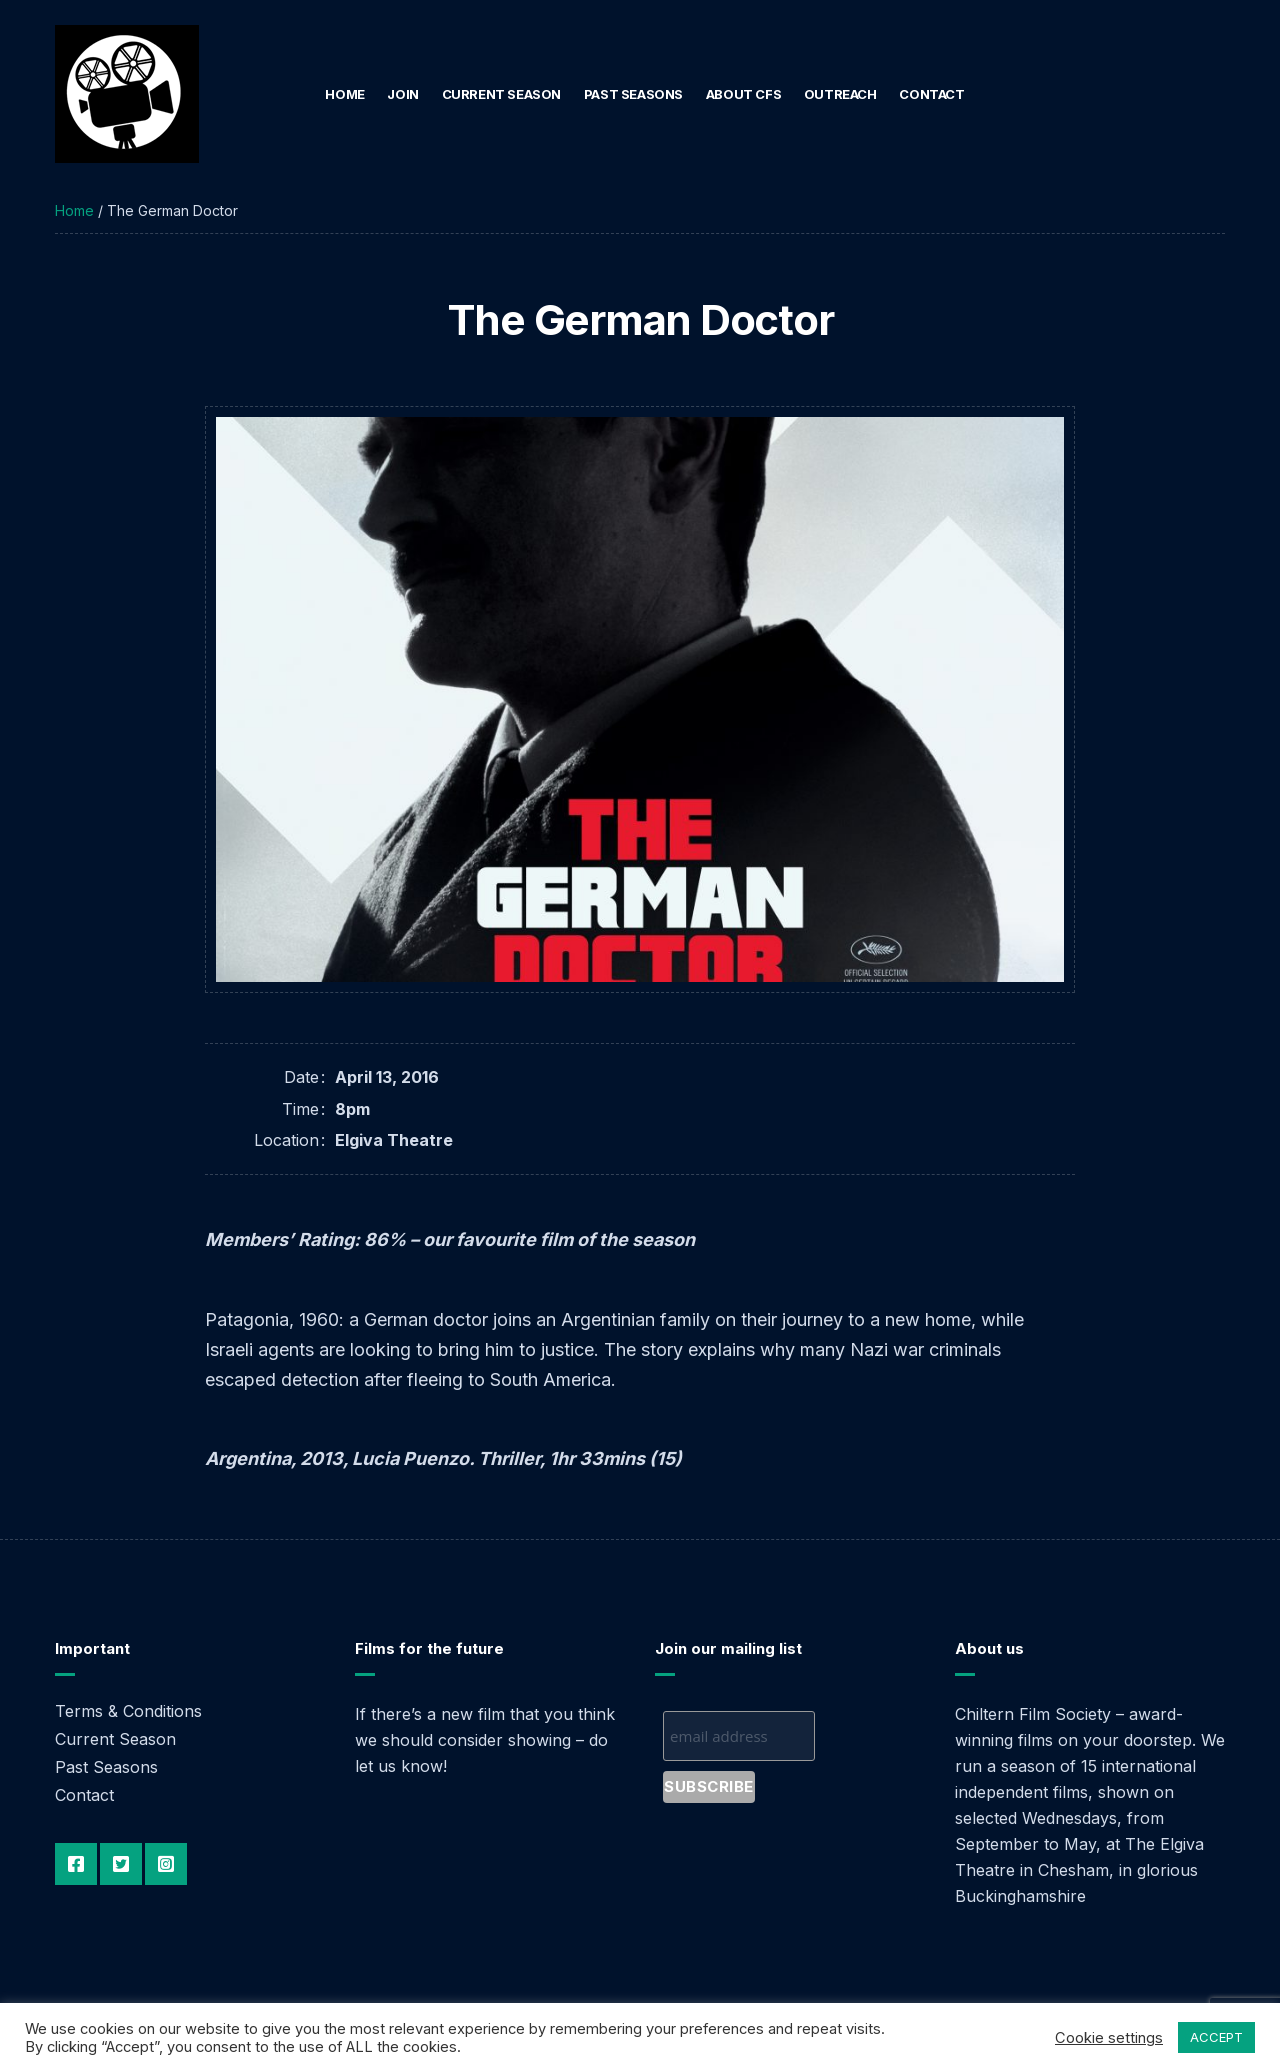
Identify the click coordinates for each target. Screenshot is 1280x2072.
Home (344, 94)
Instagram (166, 1864)
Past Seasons (633, 94)
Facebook (76, 1864)
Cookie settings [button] (1109, 2038)
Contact (931, 94)
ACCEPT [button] (1216, 2037)
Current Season (502, 94)
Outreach (840, 94)
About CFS (744, 94)
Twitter (121, 1864)
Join (402, 94)
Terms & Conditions (128, 1711)
